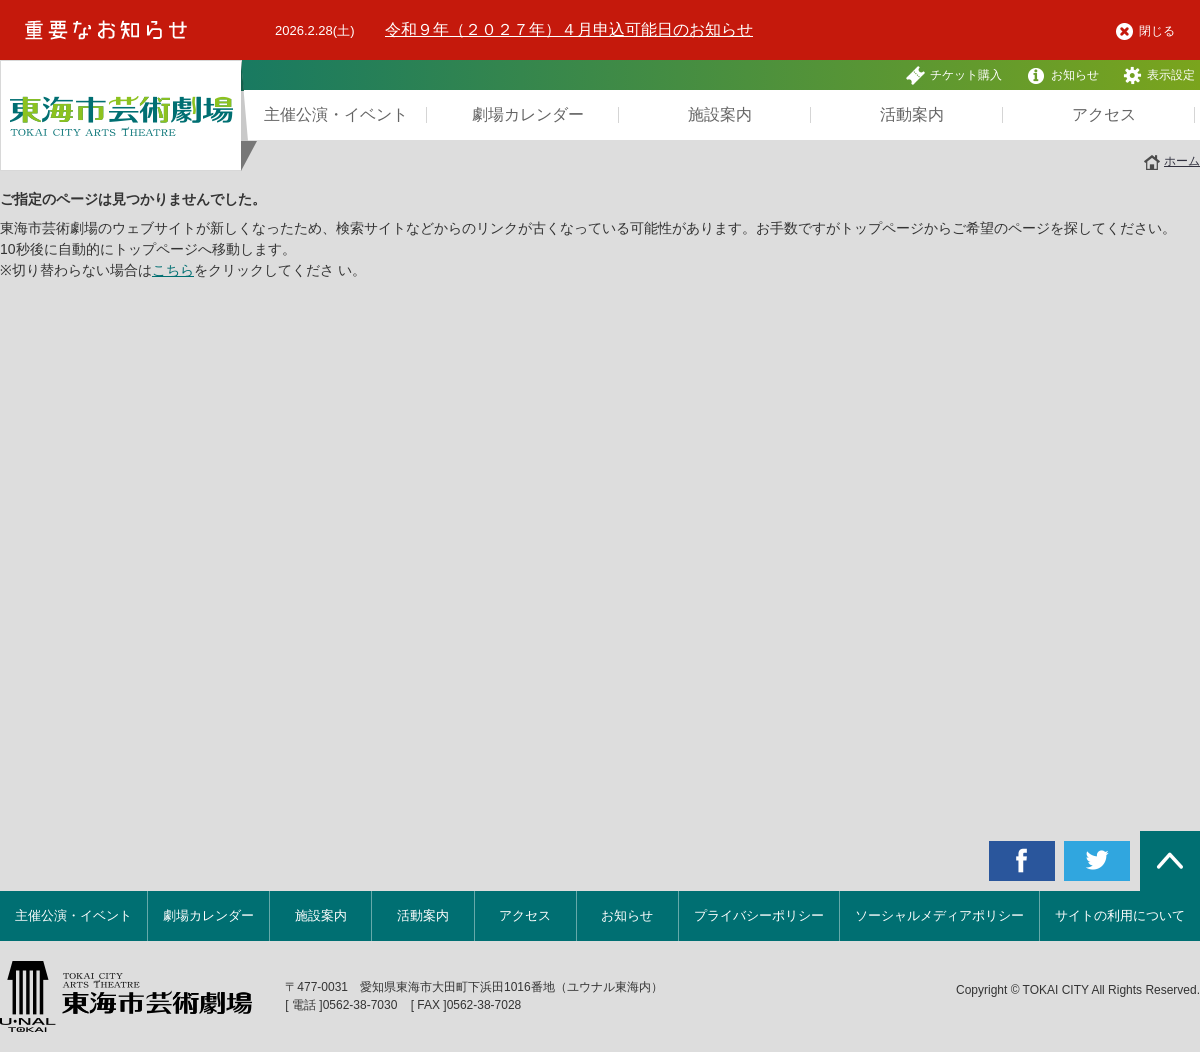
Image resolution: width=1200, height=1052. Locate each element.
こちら (173, 270)
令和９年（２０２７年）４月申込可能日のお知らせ (569, 29)
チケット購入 (954, 75)
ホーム (1182, 161)
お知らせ (1062, 75)
